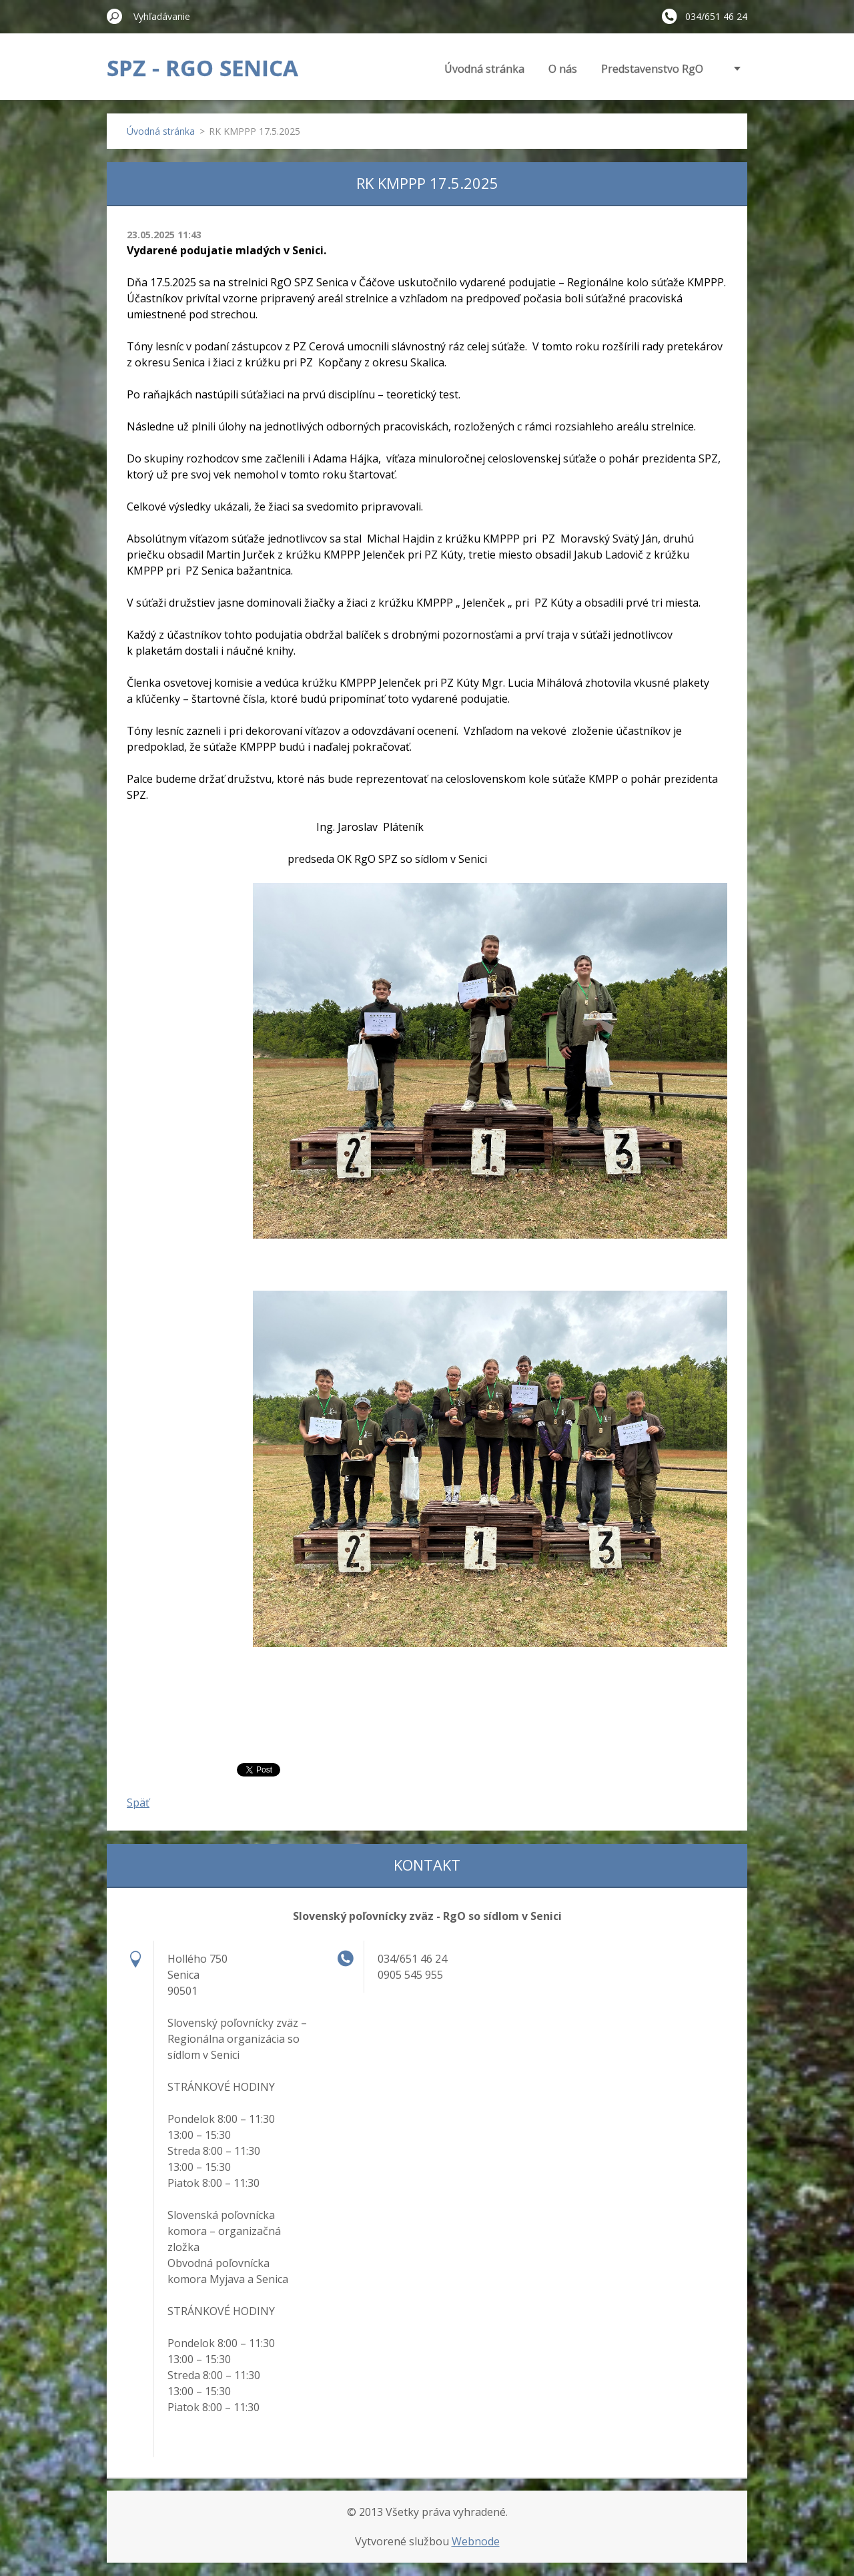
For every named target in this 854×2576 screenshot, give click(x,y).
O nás (562, 68)
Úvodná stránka (484, 68)
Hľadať (115, 16)
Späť (138, 1802)
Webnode (476, 2541)
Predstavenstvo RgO (652, 68)
